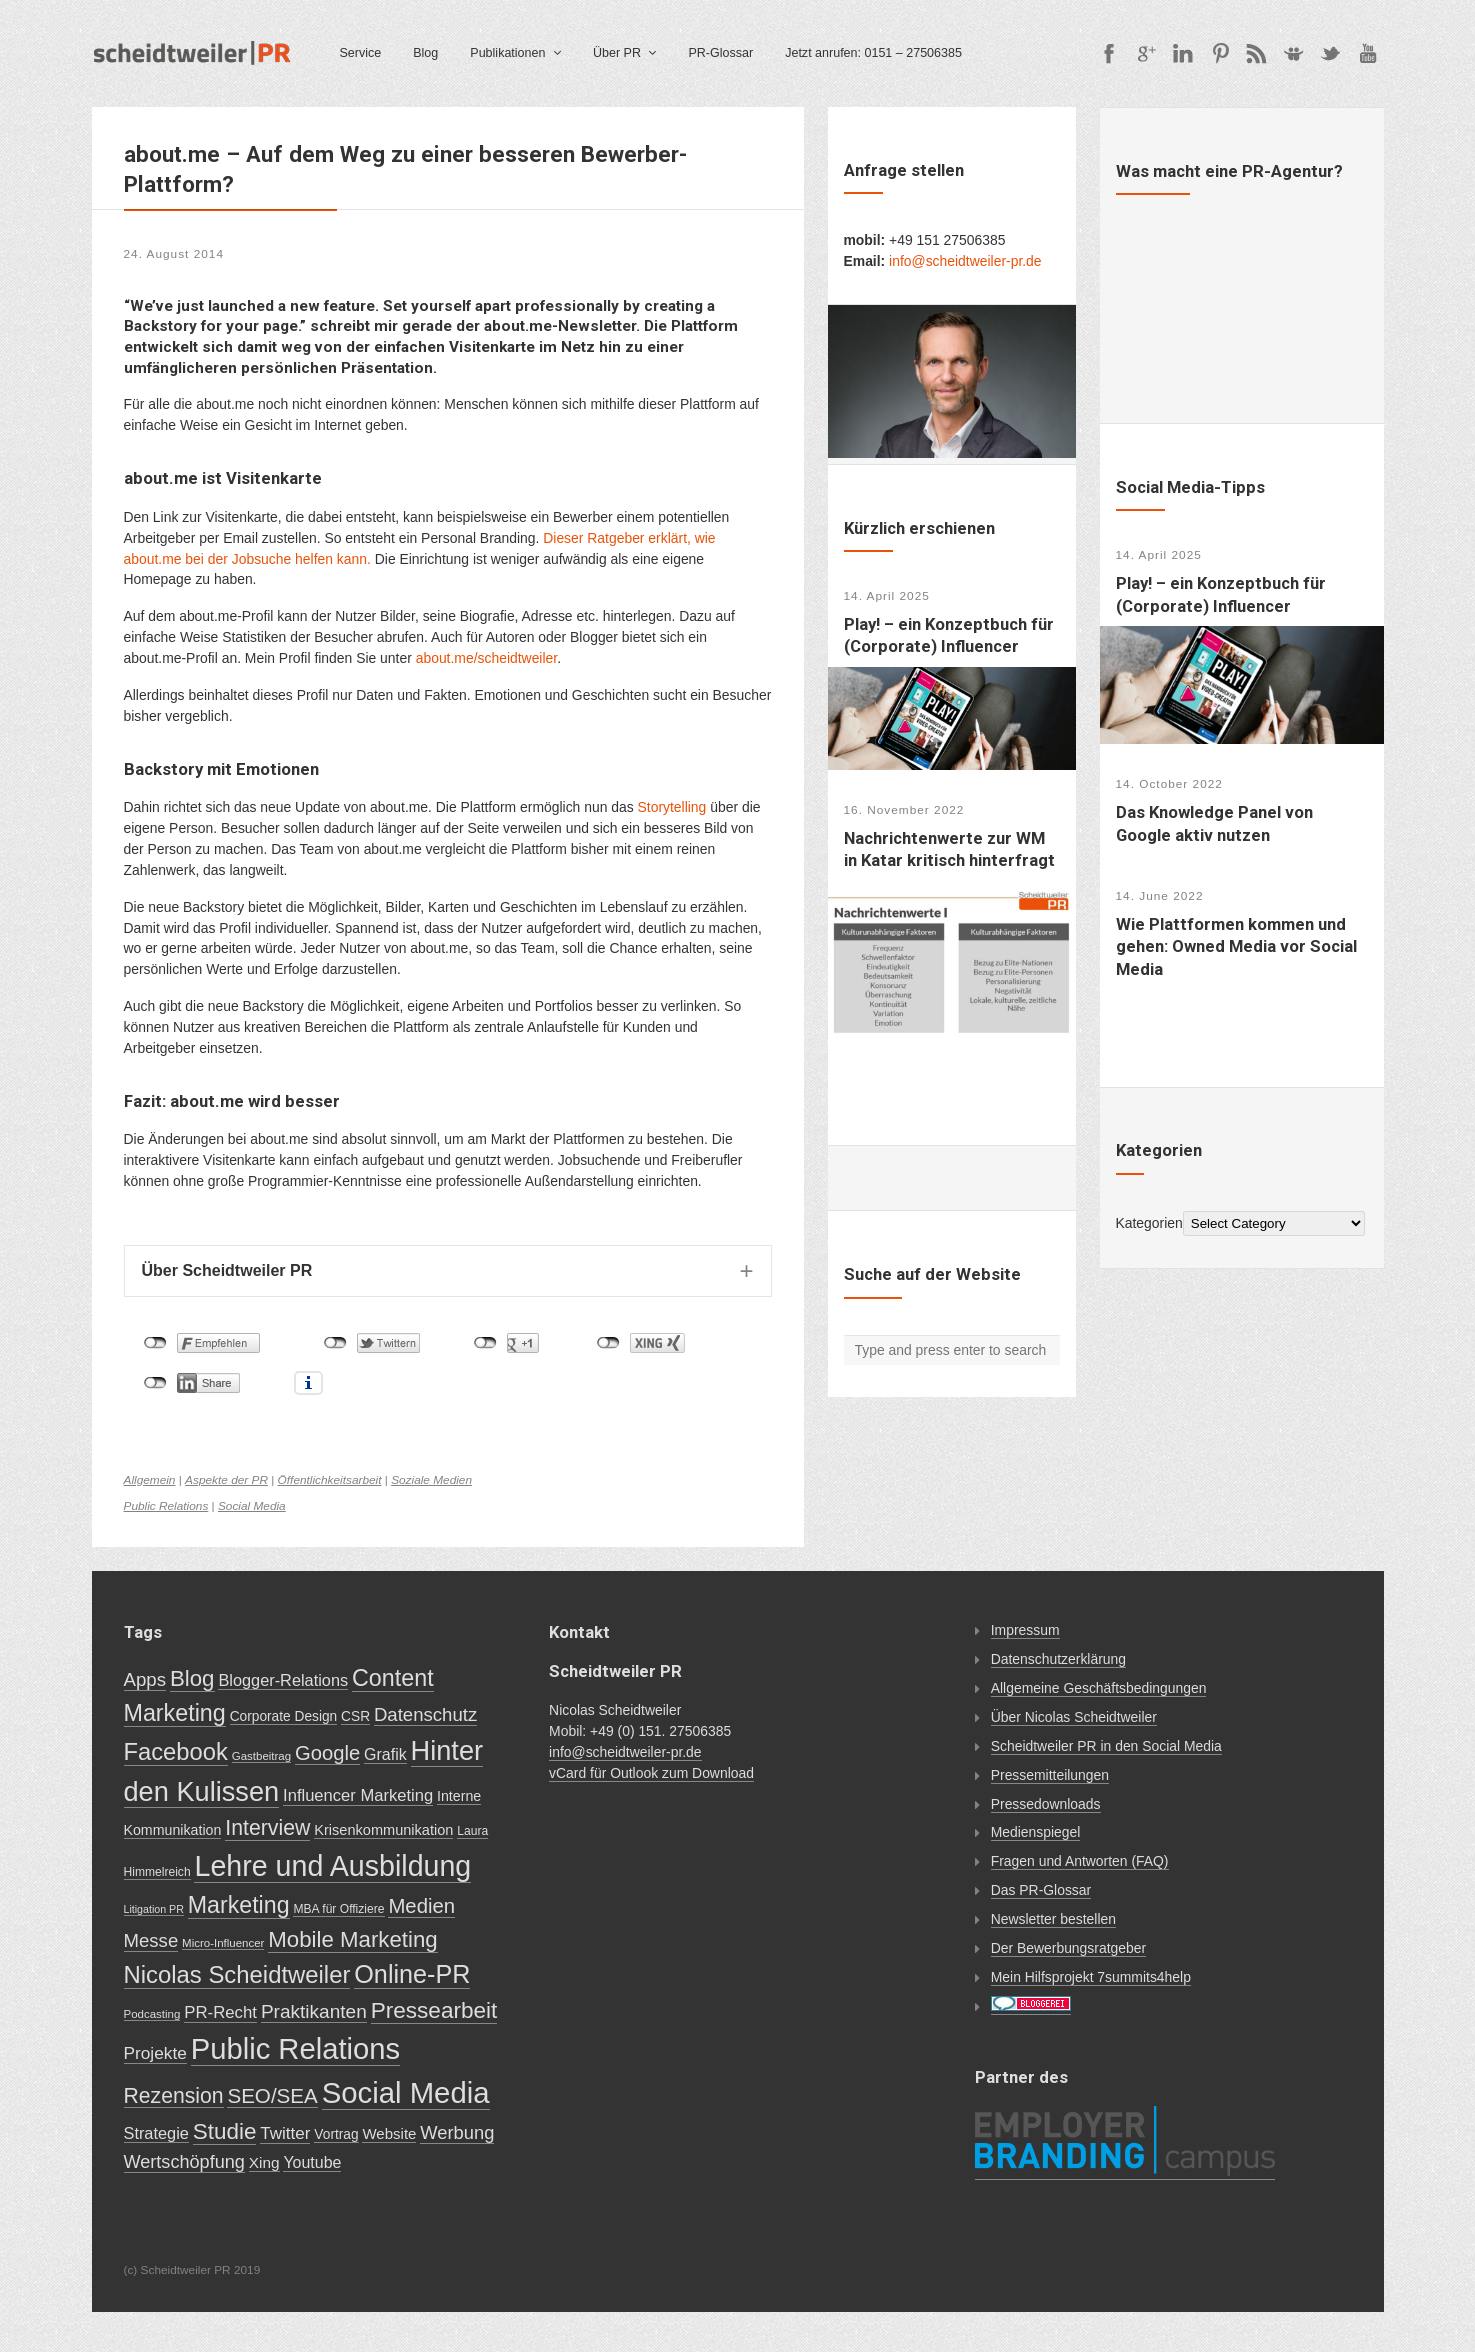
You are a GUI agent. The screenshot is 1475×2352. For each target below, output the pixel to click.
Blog (425, 53)
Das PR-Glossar (1041, 1890)
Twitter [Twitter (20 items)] (285, 2133)
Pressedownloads (1046, 1804)
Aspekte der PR (226, 1480)
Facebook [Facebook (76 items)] (176, 1751)
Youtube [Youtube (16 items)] (312, 2162)
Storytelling (672, 807)
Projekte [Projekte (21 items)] (155, 2053)
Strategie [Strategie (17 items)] (156, 2133)
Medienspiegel (1036, 1832)
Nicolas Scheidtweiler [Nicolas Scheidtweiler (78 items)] (237, 1974)
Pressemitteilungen (1050, 1775)
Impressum (1025, 1630)
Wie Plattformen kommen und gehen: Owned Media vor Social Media (1236, 947)
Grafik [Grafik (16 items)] (385, 1754)
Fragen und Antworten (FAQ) (1080, 1861)
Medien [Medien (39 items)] (421, 1906)
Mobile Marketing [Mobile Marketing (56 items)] (352, 1939)
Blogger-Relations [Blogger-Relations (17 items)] (283, 1680)
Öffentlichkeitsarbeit (330, 1480)
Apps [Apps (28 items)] (145, 1679)
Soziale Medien (431, 1480)
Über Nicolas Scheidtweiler (1074, 1717)
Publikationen (507, 53)
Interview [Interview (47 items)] (267, 1828)
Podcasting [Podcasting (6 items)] (152, 2014)
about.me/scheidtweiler (486, 658)
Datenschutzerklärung (1058, 1659)
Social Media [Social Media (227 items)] (406, 2092)
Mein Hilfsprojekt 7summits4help (1091, 1977)
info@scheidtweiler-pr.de (965, 261)
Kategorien (1149, 1223)
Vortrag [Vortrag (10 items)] (336, 2134)
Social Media (252, 1506)
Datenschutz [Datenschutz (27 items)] (425, 1714)
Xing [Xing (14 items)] (264, 2162)
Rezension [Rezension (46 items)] (174, 2095)
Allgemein (150, 1480)
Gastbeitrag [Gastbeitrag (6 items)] (261, 1756)
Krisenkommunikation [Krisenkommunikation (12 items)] (383, 1830)
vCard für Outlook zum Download (651, 1773)
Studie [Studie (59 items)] (225, 2131)
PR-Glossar (720, 53)
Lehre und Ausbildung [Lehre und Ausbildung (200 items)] (332, 1866)
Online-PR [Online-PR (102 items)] (412, 1974)
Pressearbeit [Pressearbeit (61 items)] (434, 2010)
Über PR (617, 53)
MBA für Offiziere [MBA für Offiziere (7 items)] (338, 1909)
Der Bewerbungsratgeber (1068, 1948)
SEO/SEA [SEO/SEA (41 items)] (272, 2095)
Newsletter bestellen (1053, 1919)
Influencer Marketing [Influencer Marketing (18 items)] (358, 1795)
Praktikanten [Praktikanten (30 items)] (314, 2011)
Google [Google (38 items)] (327, 1753)
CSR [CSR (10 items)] (355, 1716)
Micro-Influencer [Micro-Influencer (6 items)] (223, 1943)
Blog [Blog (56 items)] (192, 1678)
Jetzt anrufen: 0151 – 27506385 (873, 53)
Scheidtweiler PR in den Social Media (1106, 1746)
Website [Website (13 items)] (389, 2133)
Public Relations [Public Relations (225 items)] (295, 2049)
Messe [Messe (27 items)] (151, 1940)
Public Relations (166, 1506)
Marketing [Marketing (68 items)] (239, 1905)
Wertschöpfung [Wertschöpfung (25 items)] (184, 2162)
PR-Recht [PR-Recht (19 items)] (220, 2012)
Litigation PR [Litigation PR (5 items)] (154, 1909)
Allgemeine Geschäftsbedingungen (1099, 1688)
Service (361, 53)
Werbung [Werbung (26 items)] (457, 2132)
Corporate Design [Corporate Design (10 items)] (284, 1716)
